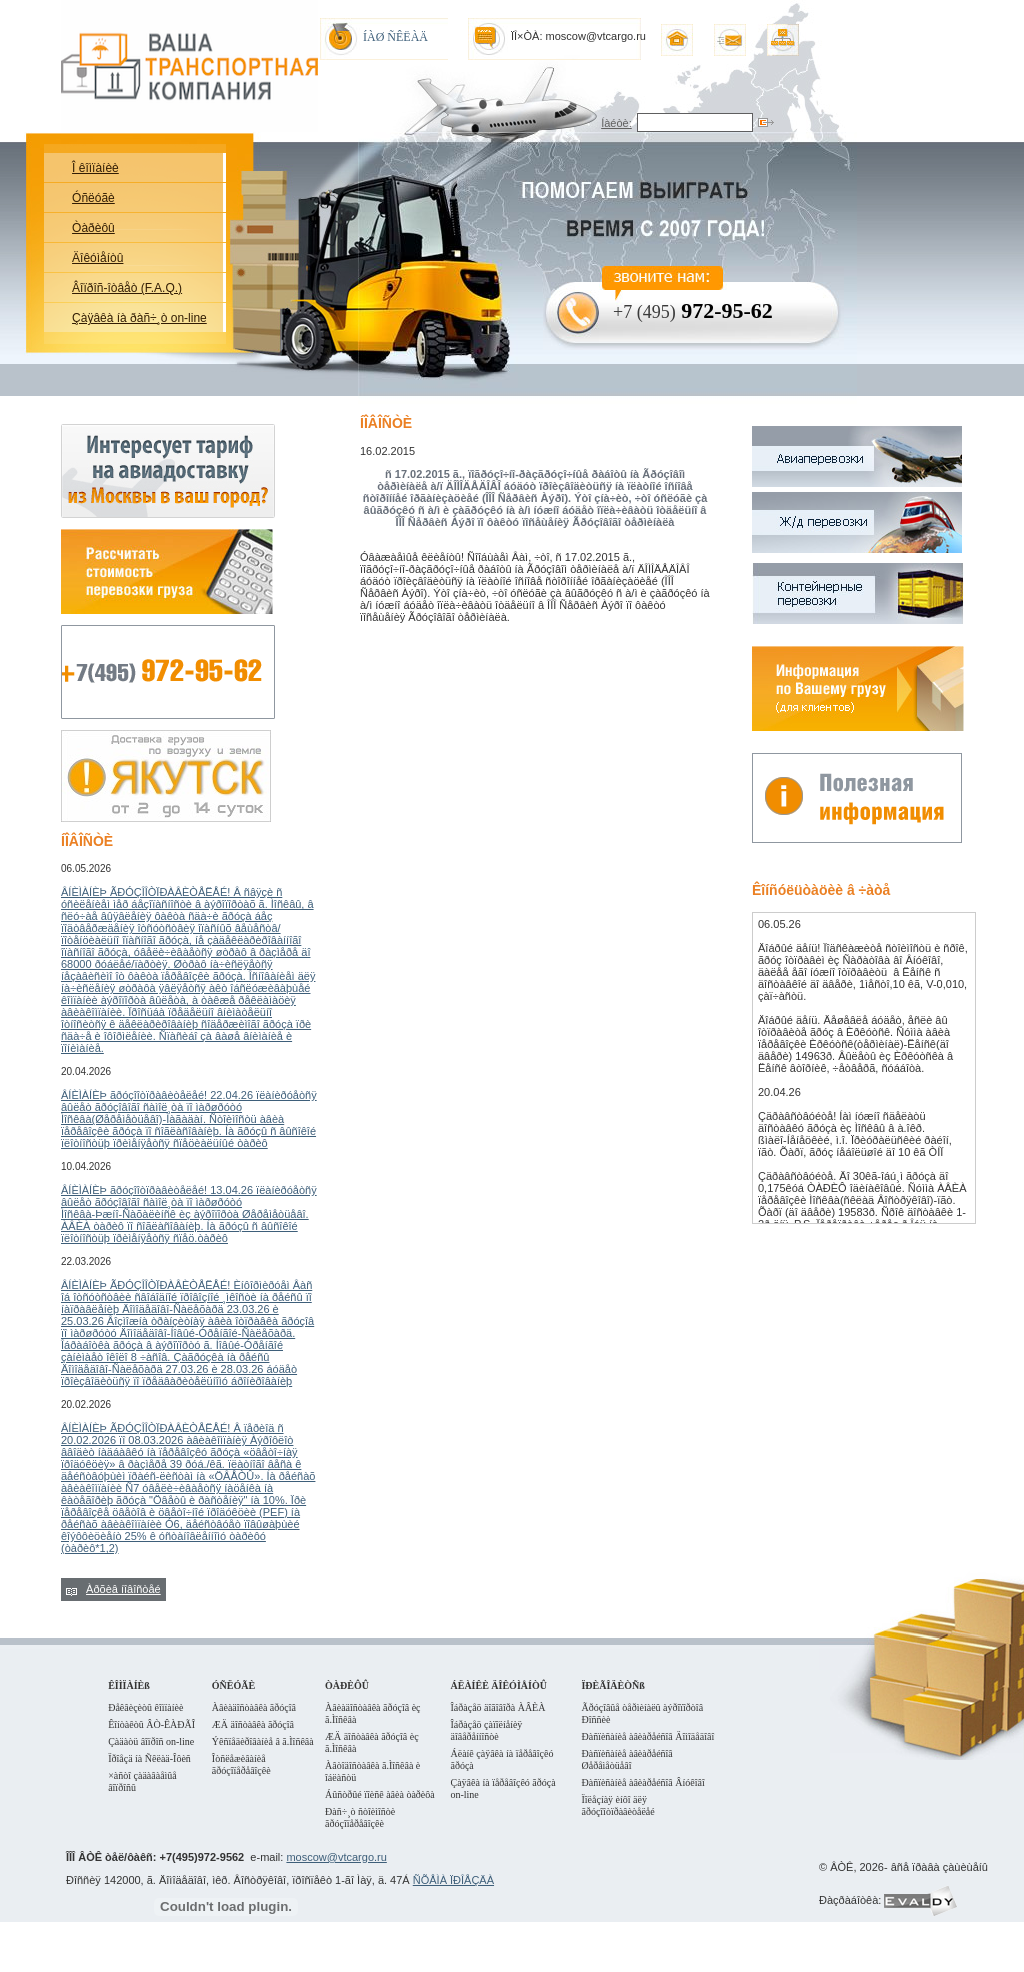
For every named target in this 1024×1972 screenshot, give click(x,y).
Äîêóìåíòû (97, 258)
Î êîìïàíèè (95, 168)
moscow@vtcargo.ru (336, 1857)
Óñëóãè (93, 198)
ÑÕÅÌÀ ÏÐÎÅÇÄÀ (453, 1880)
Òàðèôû (93, 228)
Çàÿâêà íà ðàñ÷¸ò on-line (139, 318)
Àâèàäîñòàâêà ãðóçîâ (254, 1707)
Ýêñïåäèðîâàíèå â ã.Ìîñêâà (263, 1741)
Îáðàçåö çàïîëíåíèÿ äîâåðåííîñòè (486, 1730)
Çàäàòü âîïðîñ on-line (151, 1741)
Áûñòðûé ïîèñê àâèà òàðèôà (380, 1794)
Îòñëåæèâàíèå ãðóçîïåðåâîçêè (241, 1764)
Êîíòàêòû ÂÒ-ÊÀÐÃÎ (151, 1724)
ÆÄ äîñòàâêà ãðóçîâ (253, 1724)
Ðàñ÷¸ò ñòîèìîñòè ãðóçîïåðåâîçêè (360, 1817)
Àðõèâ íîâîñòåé (123, 1589)
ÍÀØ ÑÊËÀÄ (395, 37)
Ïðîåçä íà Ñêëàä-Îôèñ (149, 1758)
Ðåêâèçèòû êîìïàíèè (145, 1707)
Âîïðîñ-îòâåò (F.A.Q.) (127, 288)
